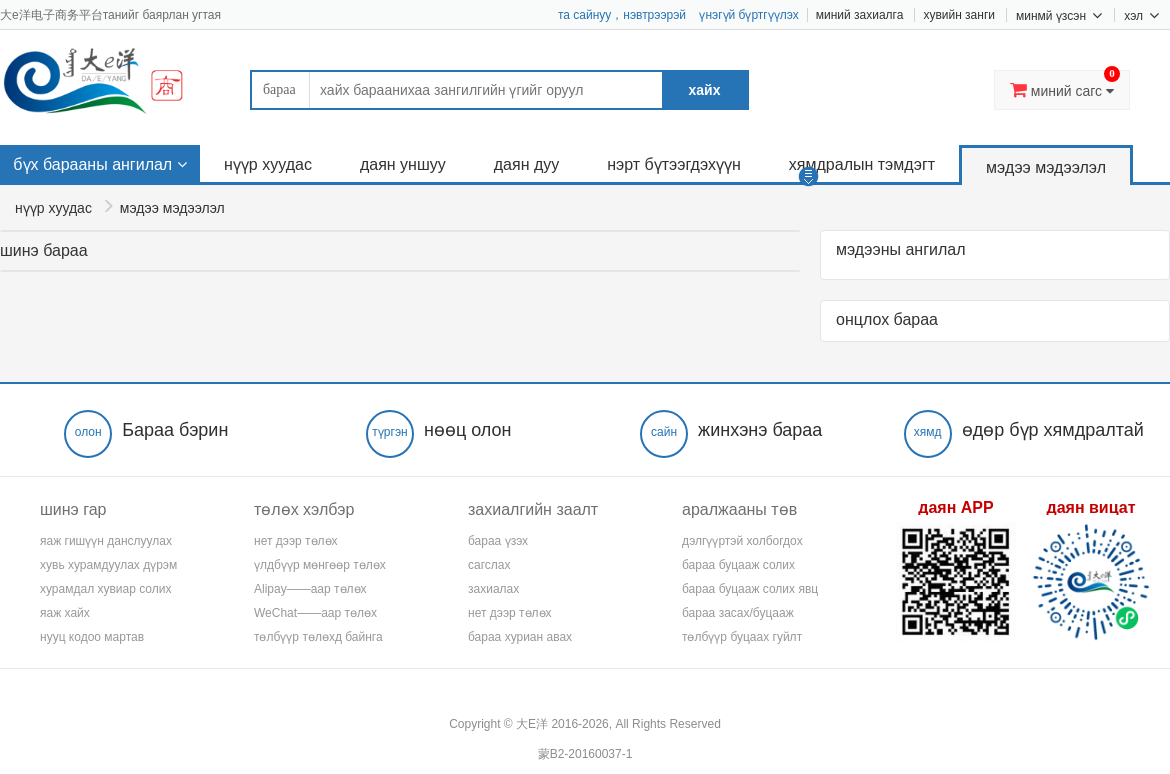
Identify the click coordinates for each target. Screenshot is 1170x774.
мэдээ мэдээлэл (1046, 167)
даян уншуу (403, 164)
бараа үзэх (498, 541)
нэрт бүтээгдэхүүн (674, 164)
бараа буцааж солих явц (750, 589)
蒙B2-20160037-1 (585, 754)
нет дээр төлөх (296, 541)
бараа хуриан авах (520, 637)
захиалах (493, 589)
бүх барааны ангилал (92, 164)
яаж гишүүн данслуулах (106, 541)
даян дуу (527, 164)
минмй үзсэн (1059, 15)
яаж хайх (65, 613)
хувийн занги (959, 15)
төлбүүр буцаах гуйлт (742, 637)
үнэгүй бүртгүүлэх (748, 15)
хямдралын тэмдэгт (862, 164)
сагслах (489, 565)
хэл (1141, 15)
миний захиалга (860, 15)
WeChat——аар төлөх (315, 613)
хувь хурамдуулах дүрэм (108, 565)
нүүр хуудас (268, 164)
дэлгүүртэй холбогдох (742, 541)
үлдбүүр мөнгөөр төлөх (320, 565)
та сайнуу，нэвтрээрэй (622, 15)
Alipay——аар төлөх (310, 589)
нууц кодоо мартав (92, 637)
